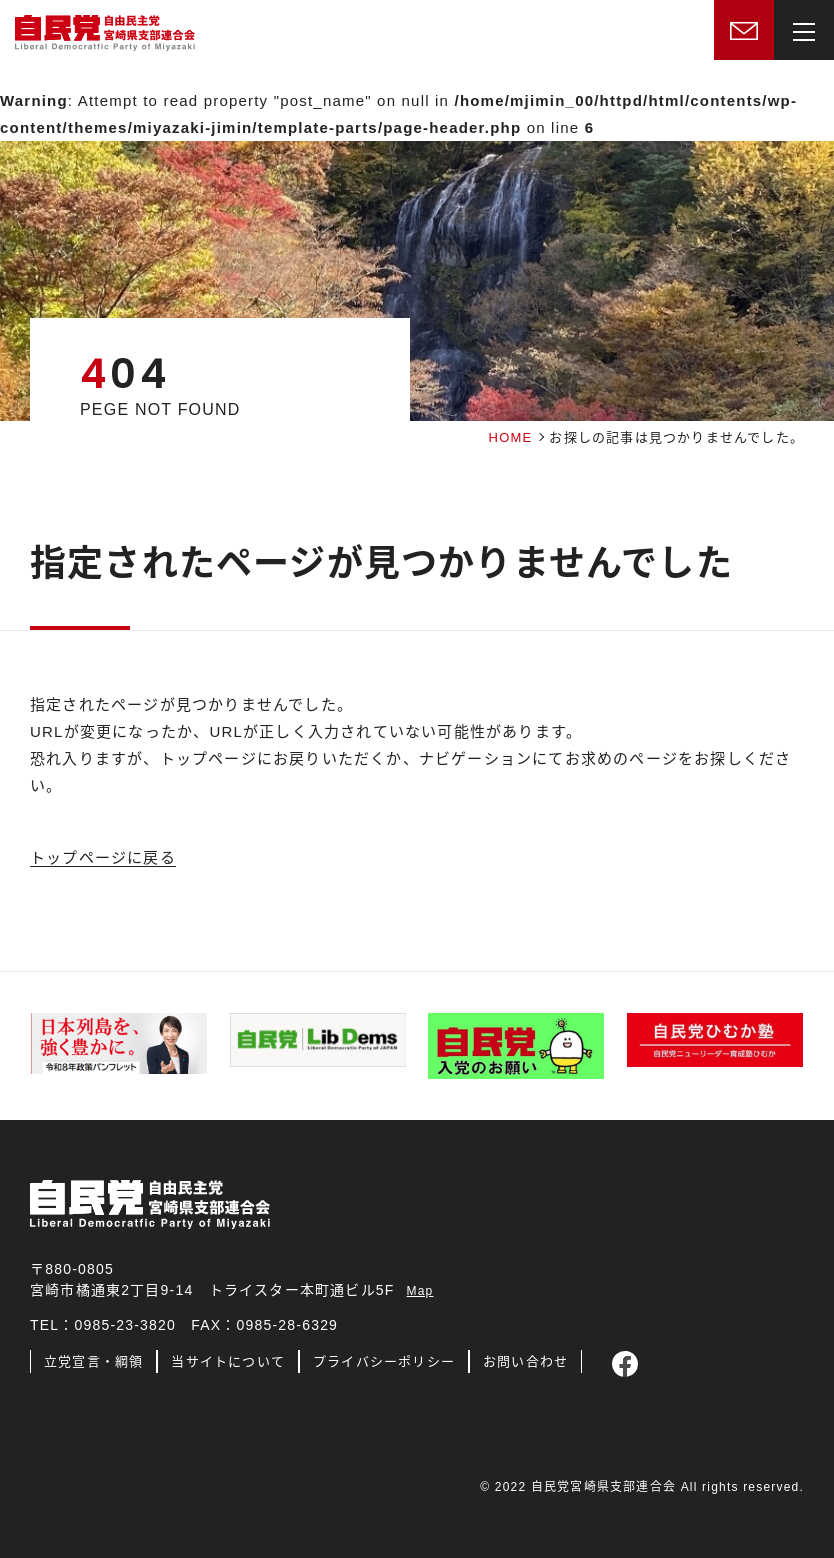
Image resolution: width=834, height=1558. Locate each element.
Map (420, 1291)
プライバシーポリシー (384, 1361)
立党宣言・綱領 (93, 1361)
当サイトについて (228, 1361)
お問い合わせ (525, 1361)
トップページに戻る (103, 857)
